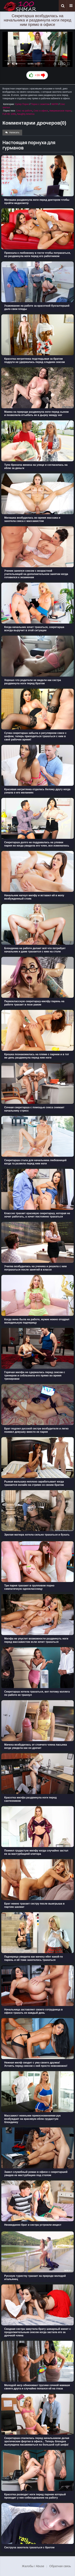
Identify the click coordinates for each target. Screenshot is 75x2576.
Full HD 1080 (9, 114)
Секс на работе (24, 110)
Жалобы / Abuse (33, 2566)
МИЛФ (54, 104)
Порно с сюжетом (40, 104)
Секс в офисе (41, 110)
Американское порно (60, 110)
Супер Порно (22, 104)
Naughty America (25, 114)
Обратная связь (60, 2566)
